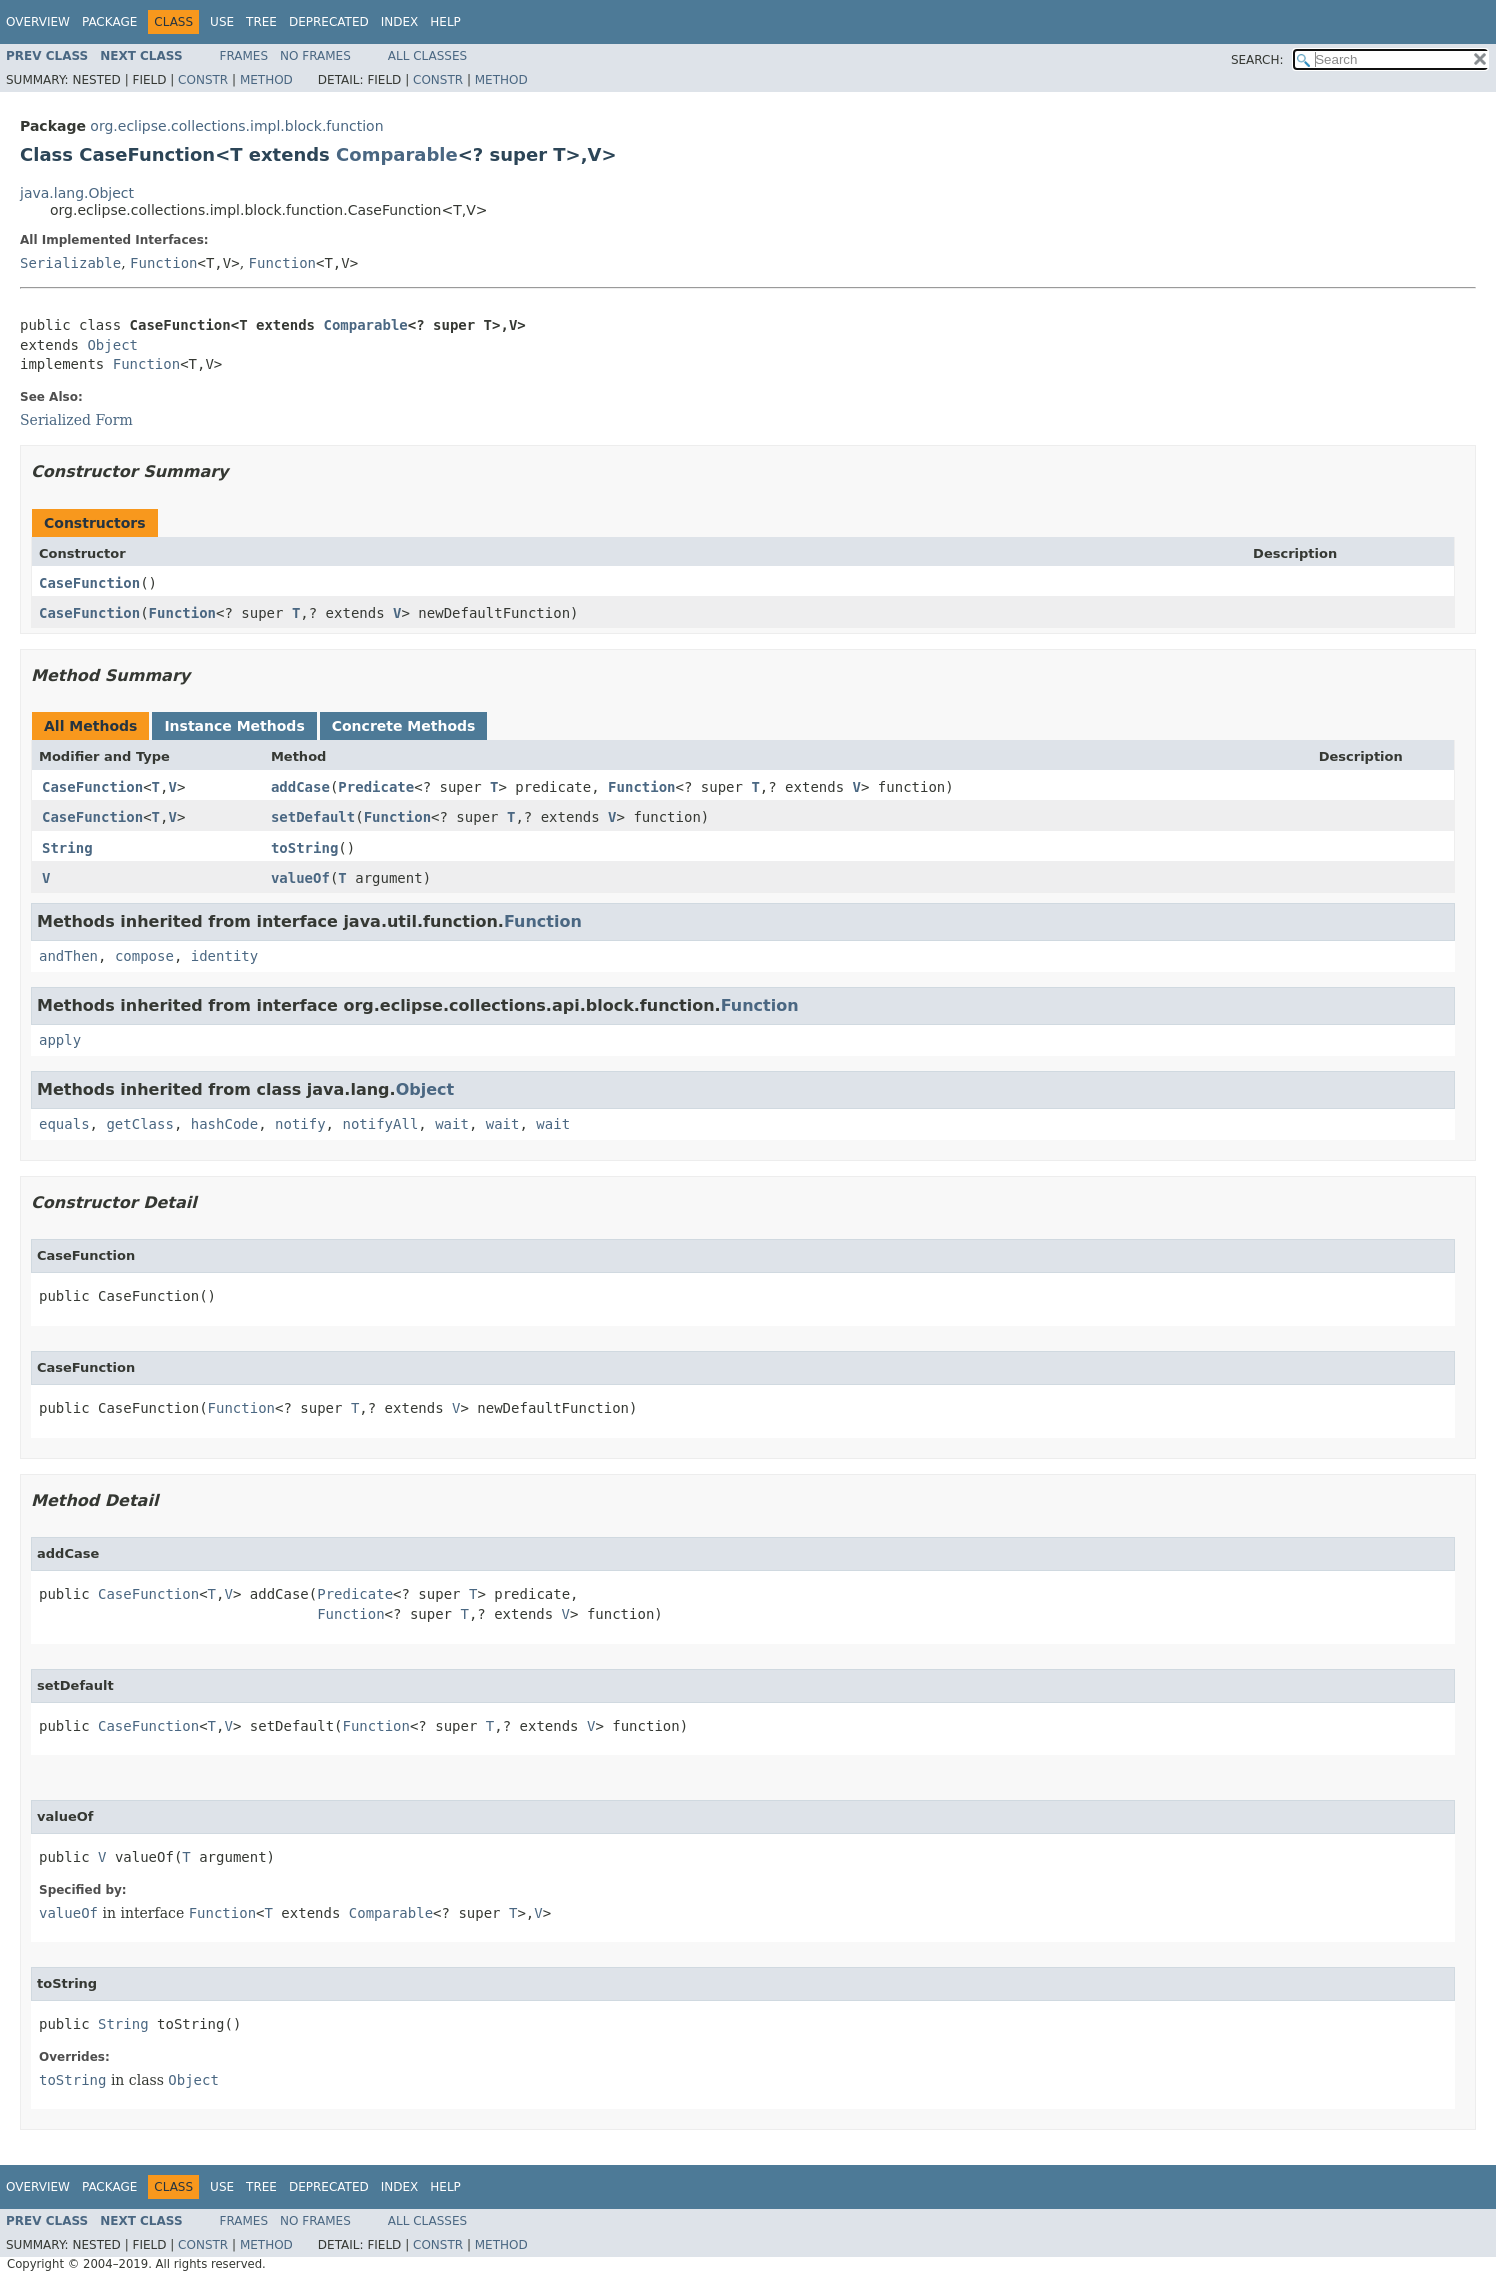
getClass (139, 1124)
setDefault (313, 817)
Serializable (70, 263)
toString (304, 848)
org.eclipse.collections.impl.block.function (236, 126)
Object (112, 345)
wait (452, 1124)
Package (109, 22)
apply (60, 1040)
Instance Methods (234, 726)
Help (445, 22)
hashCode (224, 1124)
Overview (38, 22)
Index (400, 22)
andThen (68, 956)
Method (266, 80)
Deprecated (329, 22)
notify (300, 1124)
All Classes (427, 56)
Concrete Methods (404, 726)
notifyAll (380, 1124)
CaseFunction (89, 583)
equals (64, 1124)
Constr (203, 80)
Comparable (397, 154)
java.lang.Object (77, 193)
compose (144, 956)
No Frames (315, 56)
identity (224, 956)
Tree (261, 22)
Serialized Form (76, 420)
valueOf (300, 878)
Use (222, 22)
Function (163, 263)
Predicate (376, 787)
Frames (244, 56)
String (67, 848)
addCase (300, 787)
